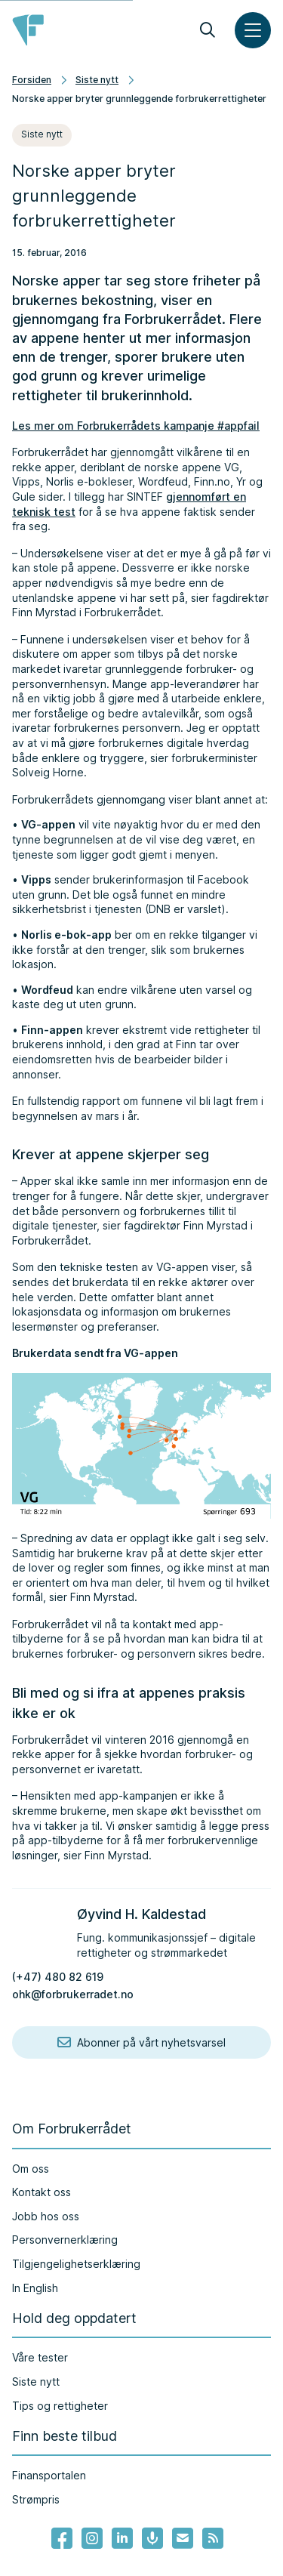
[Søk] (207, 30)
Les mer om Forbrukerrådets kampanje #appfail (136, 425)
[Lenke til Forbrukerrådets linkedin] (122, 2538)
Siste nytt (96, 79)
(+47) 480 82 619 (57, 1976)
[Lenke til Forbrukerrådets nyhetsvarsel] (182, 2538)
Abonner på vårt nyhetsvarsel (141, 2043)
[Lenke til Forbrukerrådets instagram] (92, 2538)
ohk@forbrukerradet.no (73, 1994)
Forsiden (31, 79)
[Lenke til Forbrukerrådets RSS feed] (212, 2538)
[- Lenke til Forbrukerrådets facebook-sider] (61, 2538)
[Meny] (253, 30)
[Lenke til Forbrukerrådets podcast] (152, 2538)
